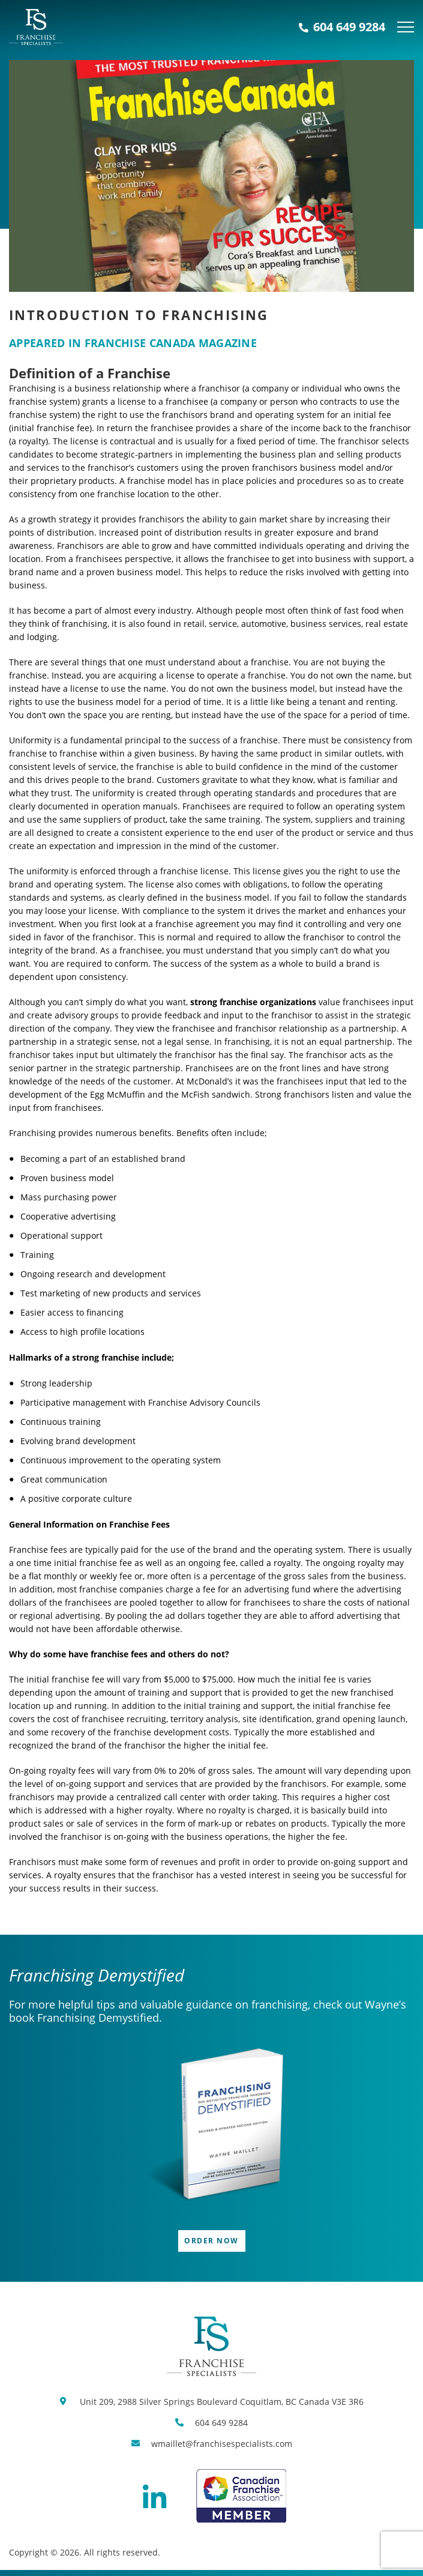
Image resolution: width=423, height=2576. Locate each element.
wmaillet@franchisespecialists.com (221, 2443)
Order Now (211, 2241)
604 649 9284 (342, 27)
